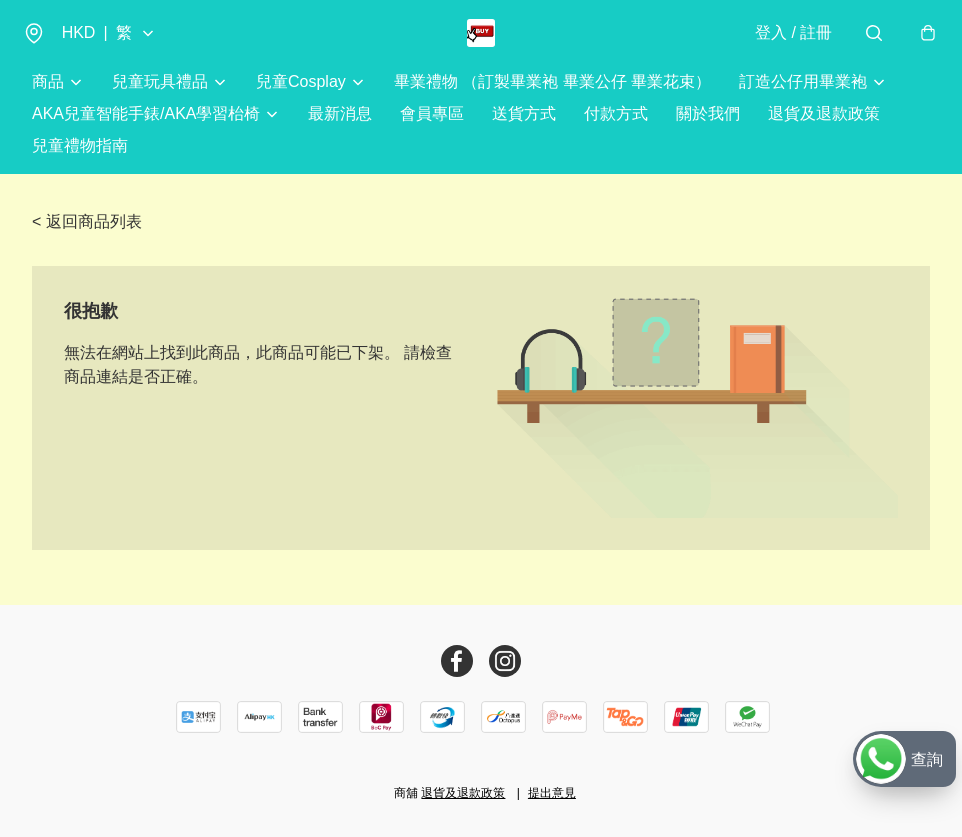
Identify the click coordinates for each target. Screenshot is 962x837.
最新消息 (340, 131)
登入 (783, 41)
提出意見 (552, 793)
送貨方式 (524, 131)
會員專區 (432, 131)
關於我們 (708, 131)
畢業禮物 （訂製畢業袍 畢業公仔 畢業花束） (552, 99)
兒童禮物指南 (80, 163)
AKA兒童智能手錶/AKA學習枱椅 (146, 131)
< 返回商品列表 (87, 239)
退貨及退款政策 (824, 131)
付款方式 (616, 131)
